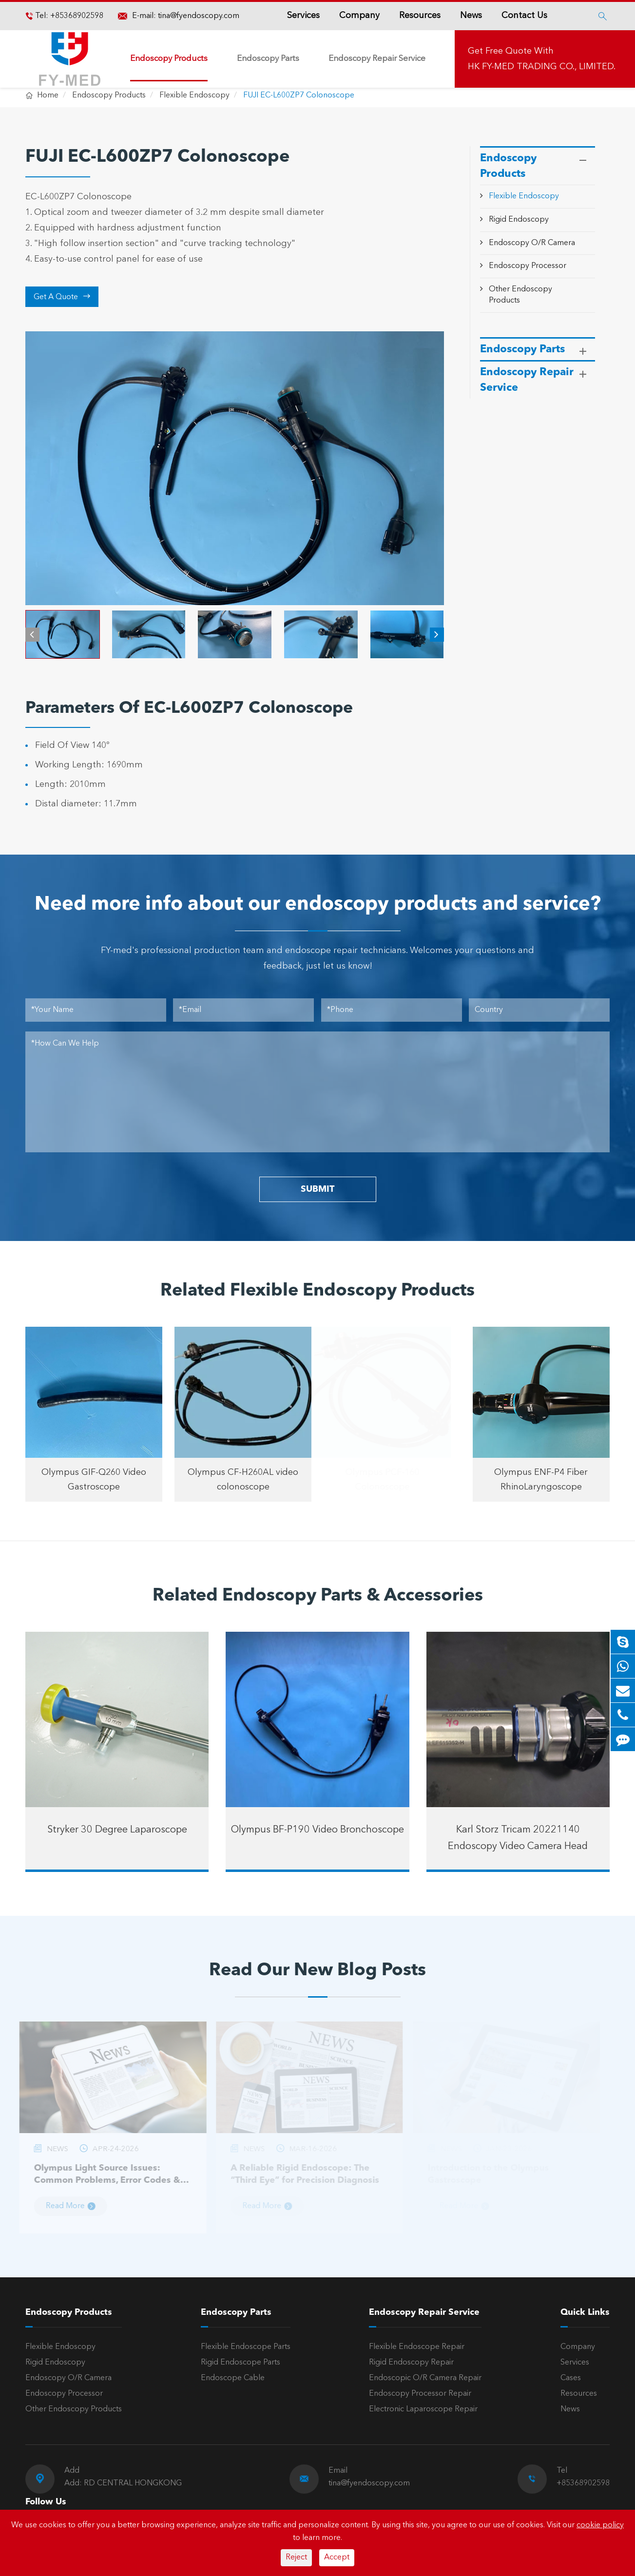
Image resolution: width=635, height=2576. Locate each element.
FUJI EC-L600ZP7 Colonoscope (298, 95)
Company (359, 15)
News (471, 15)
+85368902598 (75, 16)
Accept (336, 2557)
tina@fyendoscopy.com (198, 16)
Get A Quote (62, 296)
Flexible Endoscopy (194, 95)
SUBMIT (317, 1189)
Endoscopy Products (169, 59)
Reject (296, 2557)
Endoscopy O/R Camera (532, 243)
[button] (32, 635)
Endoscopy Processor (527, 266)
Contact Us (524, 15)
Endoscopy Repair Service (376, 59)
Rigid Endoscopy (519, 220)
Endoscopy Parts (268, 59)
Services (303, 15)
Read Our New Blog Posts (317, 1971)
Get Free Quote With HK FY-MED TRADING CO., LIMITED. (542, 59)
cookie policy (600, 2525)
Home (47, 95)
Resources (420, 15)
